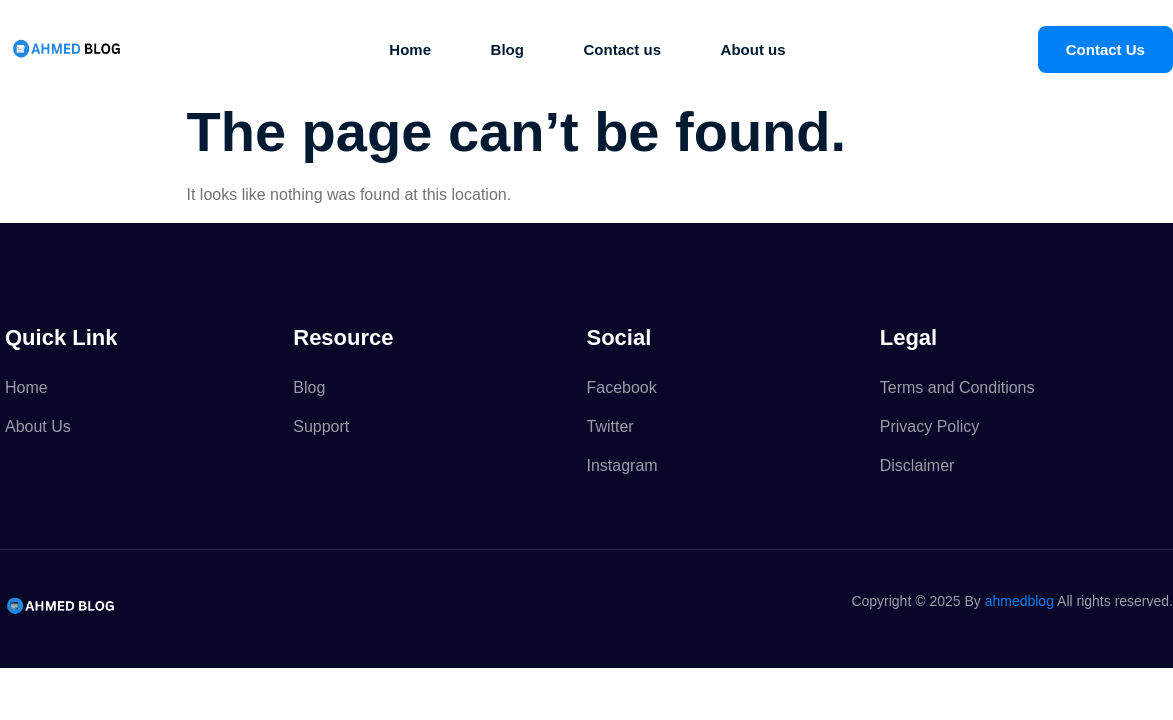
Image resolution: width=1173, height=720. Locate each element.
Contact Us (1105, 49)
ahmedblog (1019, 601)
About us (758, 49)
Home (403, 49)
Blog (503, 49)
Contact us (624, 49)
